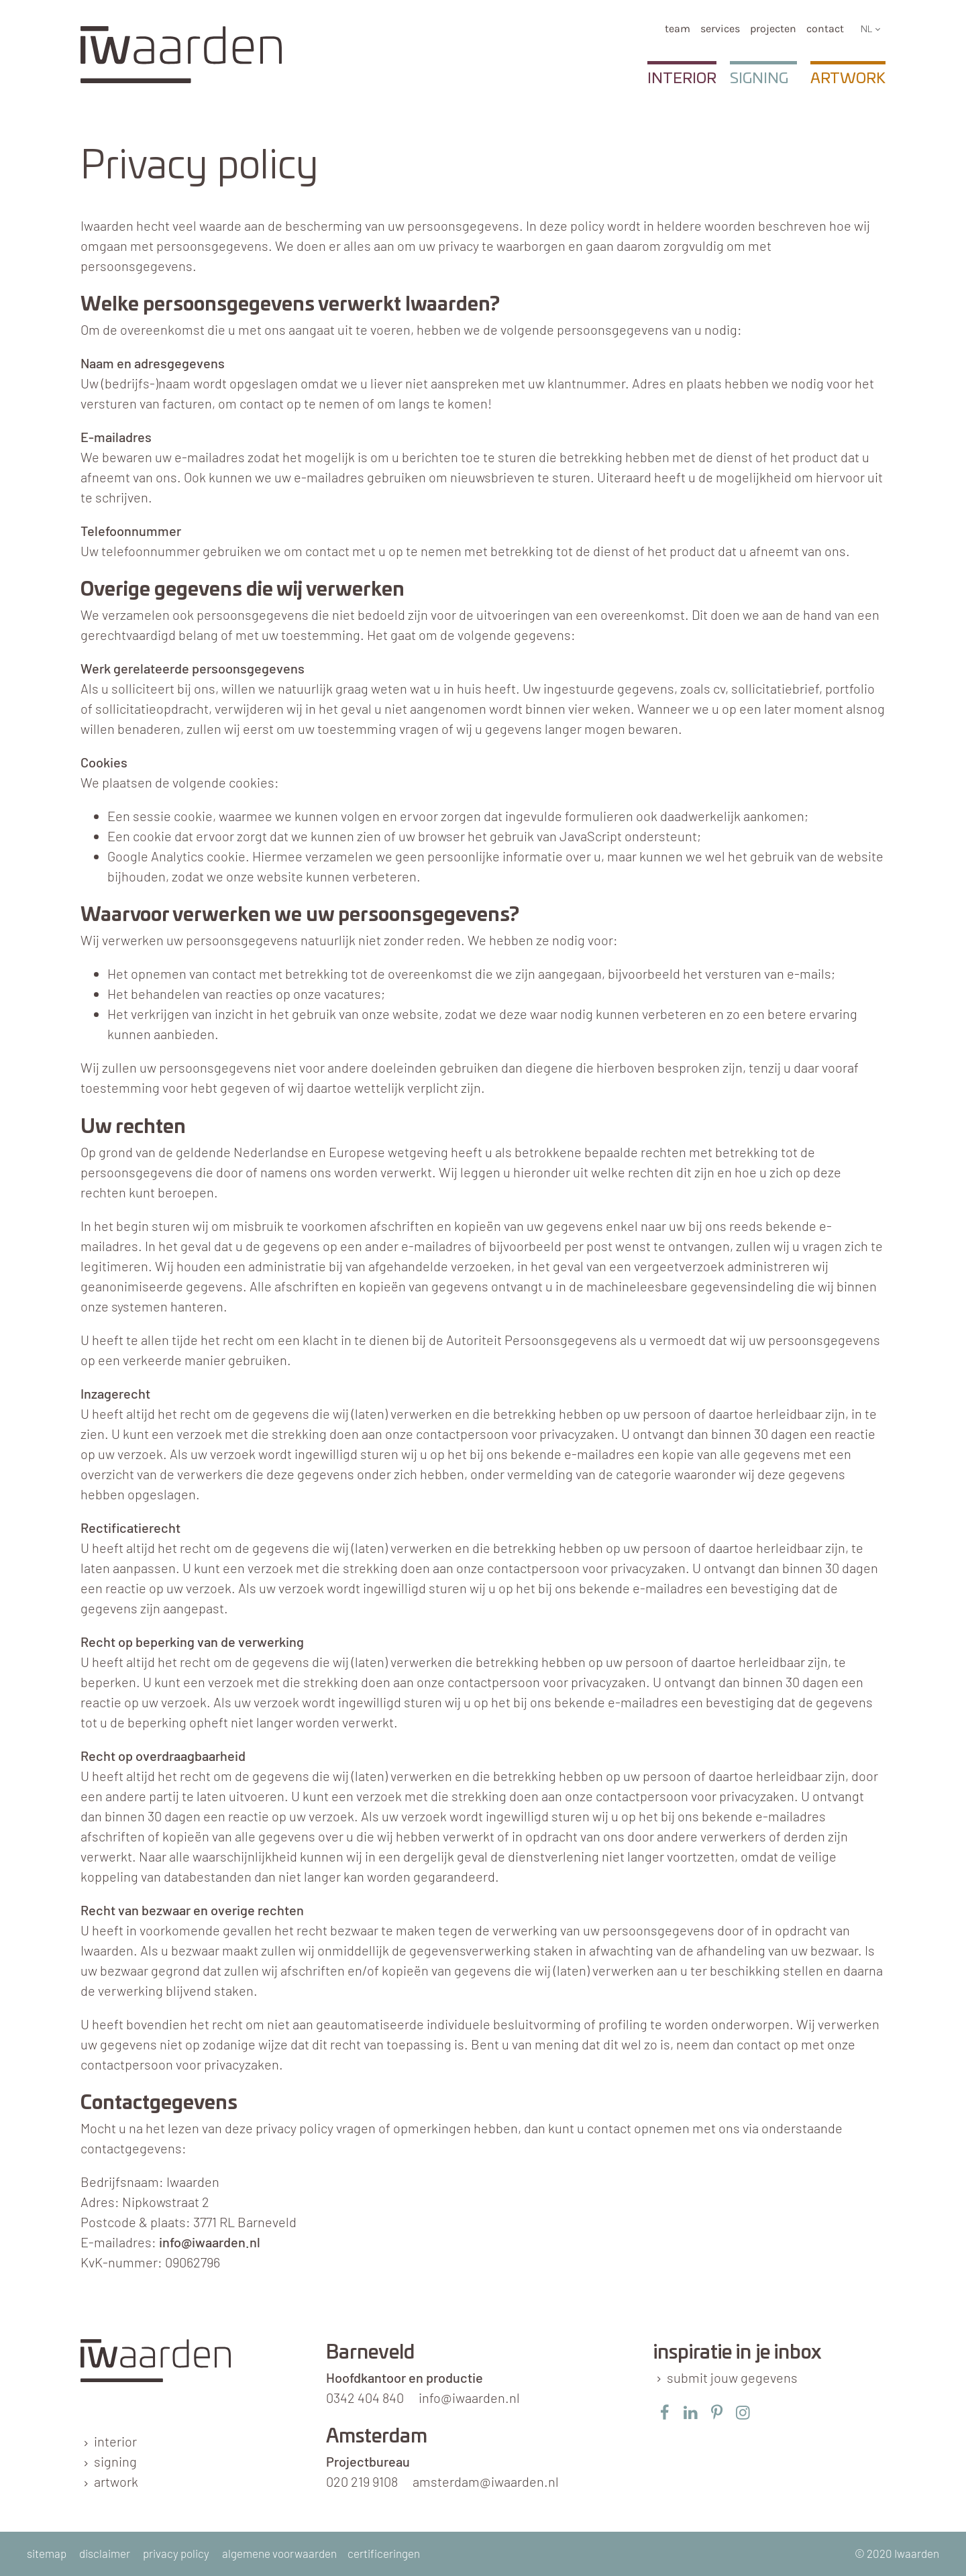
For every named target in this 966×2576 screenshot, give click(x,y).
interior (115, 2441)
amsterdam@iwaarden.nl (486, 2481)
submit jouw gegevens (732, 2377)
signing (115, 2461)
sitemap (46, 2553)
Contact (825, 28)
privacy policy (176, 2553)
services (720, 28)
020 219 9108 (362, 2481)
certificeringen (383, 2553)
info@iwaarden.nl (209, 2242)
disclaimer (104, 2553)
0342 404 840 (365, 2398)
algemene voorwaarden (279, 2553)
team (677, 28)
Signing (759, 78)
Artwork (847, 78)
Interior (681, 78)
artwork (116, 2481)
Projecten (773, 28)
